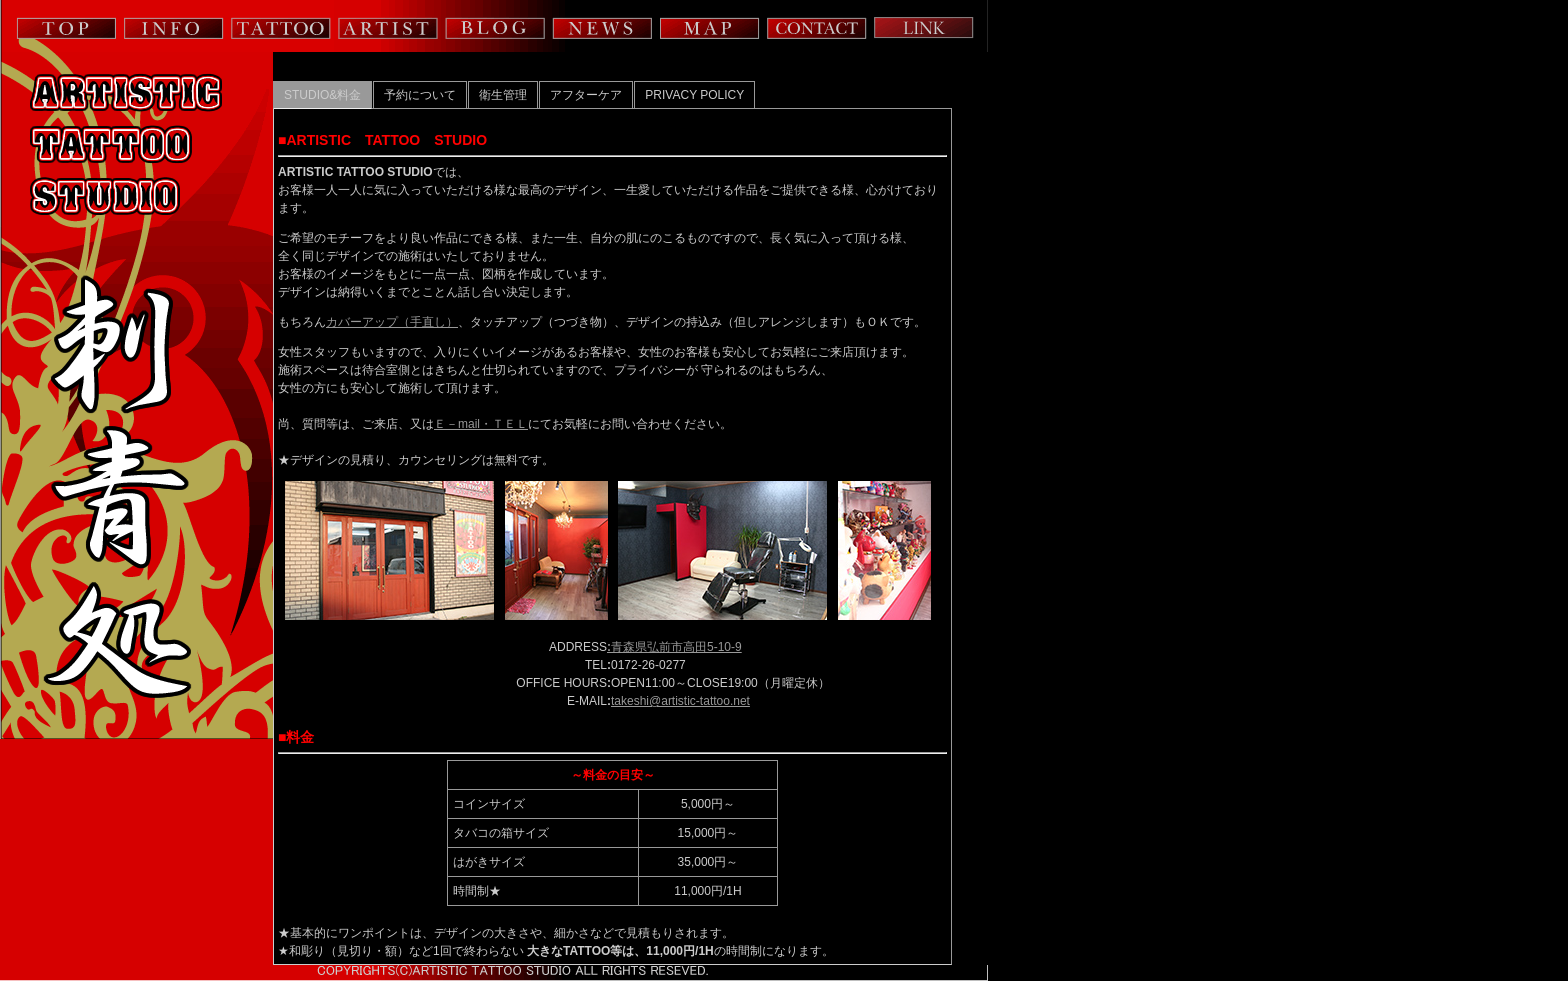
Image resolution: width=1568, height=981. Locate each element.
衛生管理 (503, 95)
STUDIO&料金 (322, 95)
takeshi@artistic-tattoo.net (680, 701)
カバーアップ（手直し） (392, 322)
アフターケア (586, 95)
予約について (420, 95)
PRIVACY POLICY (694, 95)
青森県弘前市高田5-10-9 (674, 647)
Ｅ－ (446, 424)
